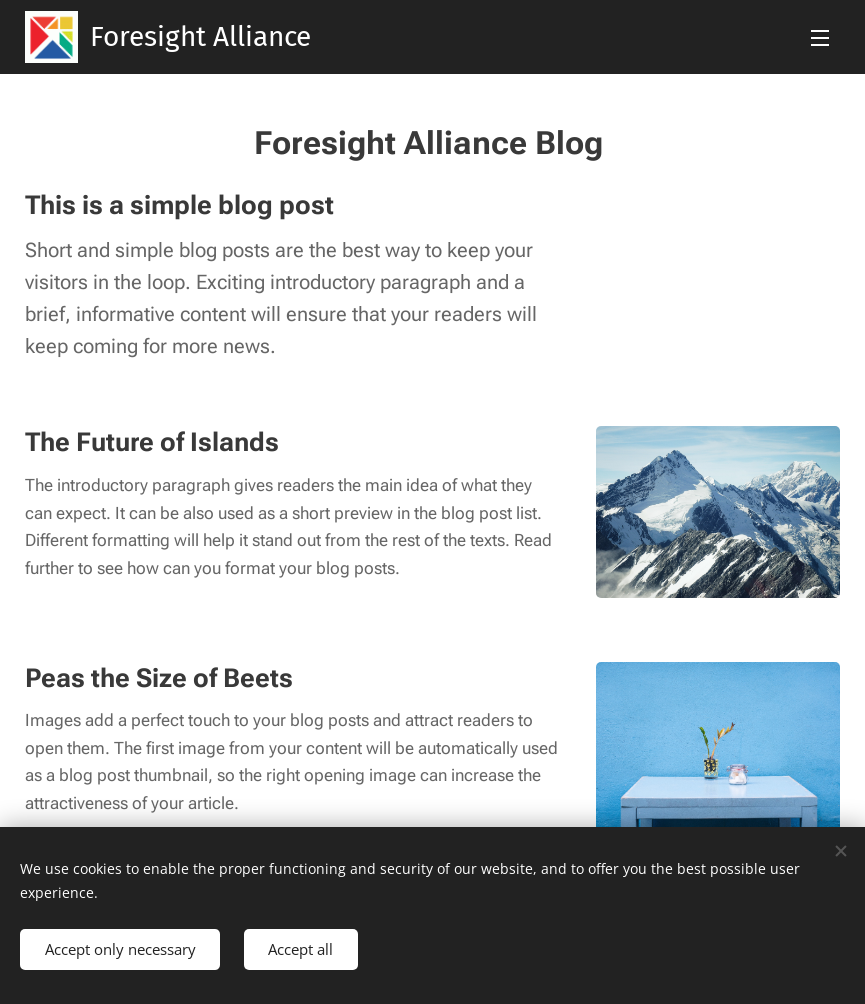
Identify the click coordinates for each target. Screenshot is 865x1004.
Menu (820, 38)
